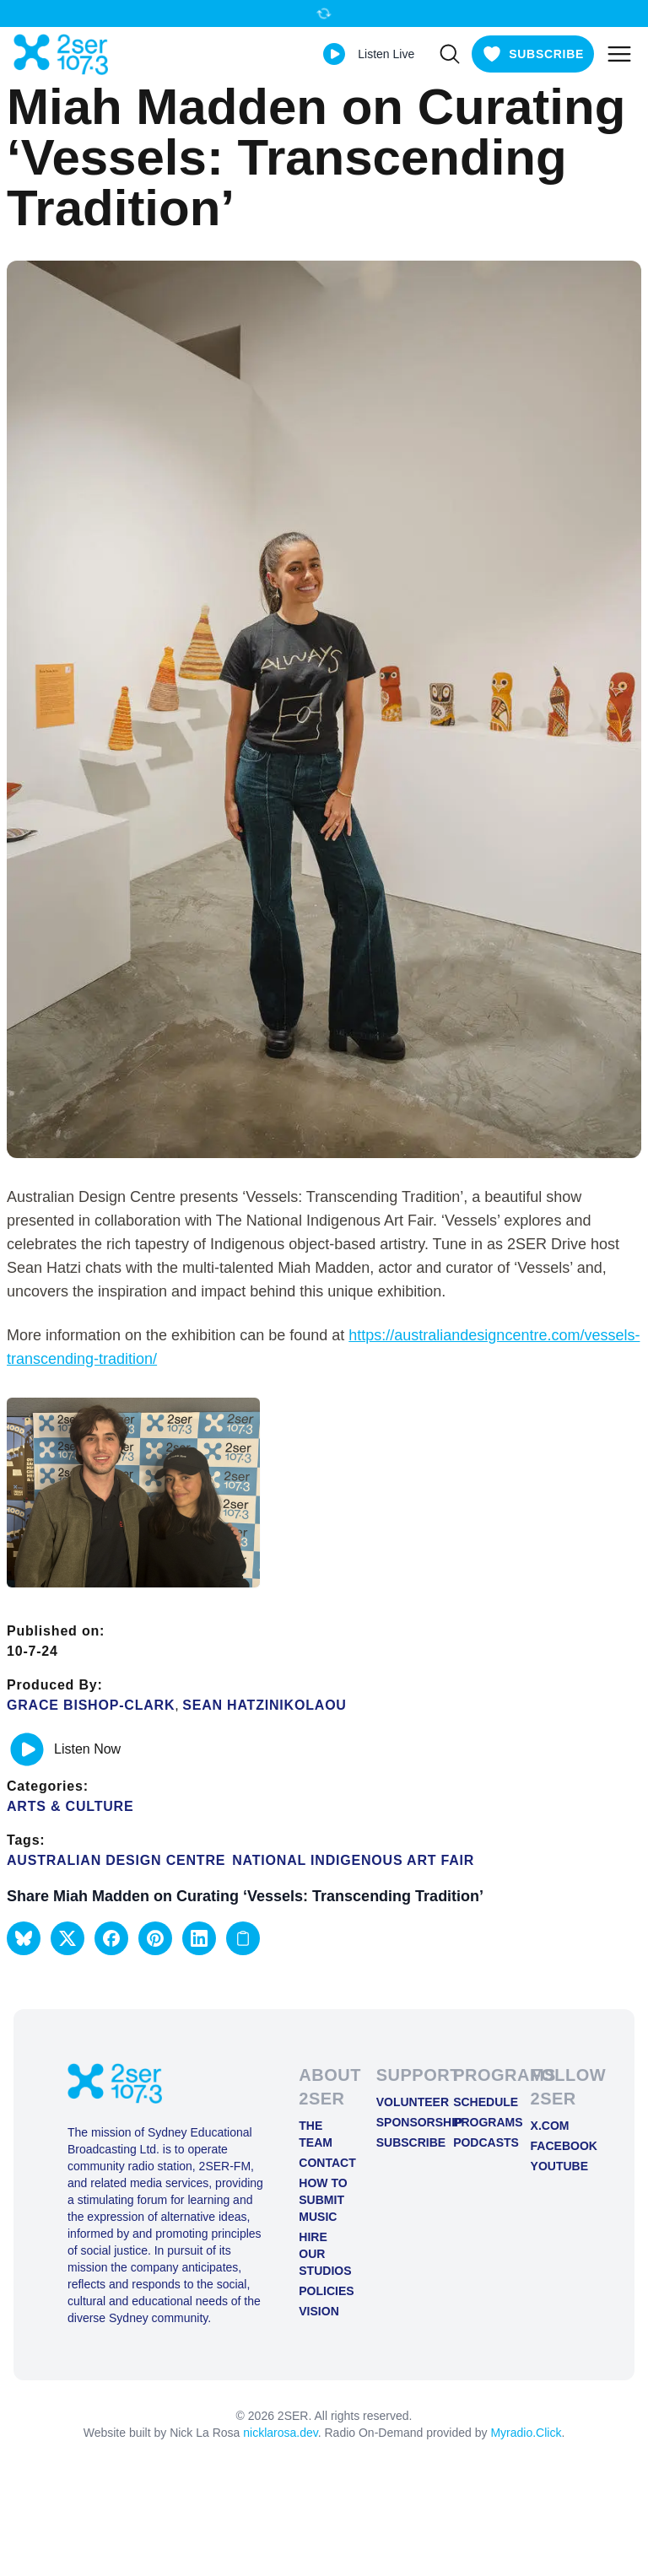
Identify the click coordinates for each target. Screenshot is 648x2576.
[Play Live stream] (334, 53)
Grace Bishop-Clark (91, 1705)
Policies (323, 2291)
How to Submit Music (323, 2199)
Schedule (478, 2102)
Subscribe (401, 2142)
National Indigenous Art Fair (353, 1860)
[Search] (450, 54)
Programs (478, 2122)
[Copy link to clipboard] (243, 1938)
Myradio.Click (525, 2432)
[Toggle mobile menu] (619, 54)
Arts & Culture (70, 1806)
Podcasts (478, 2142)
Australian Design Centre (116, 1860)
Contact (323, 2162)
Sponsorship (401, 2122)
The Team (315, 2134)
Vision (318, 2311)
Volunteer (401, 2102)
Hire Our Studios (323, 2253)
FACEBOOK (555, 2146)
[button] (23, 1938)
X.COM (550, 2125)
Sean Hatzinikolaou (264, 1705)
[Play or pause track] (27, 1749)
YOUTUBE (555, 2166)
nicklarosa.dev (280, 2432)
